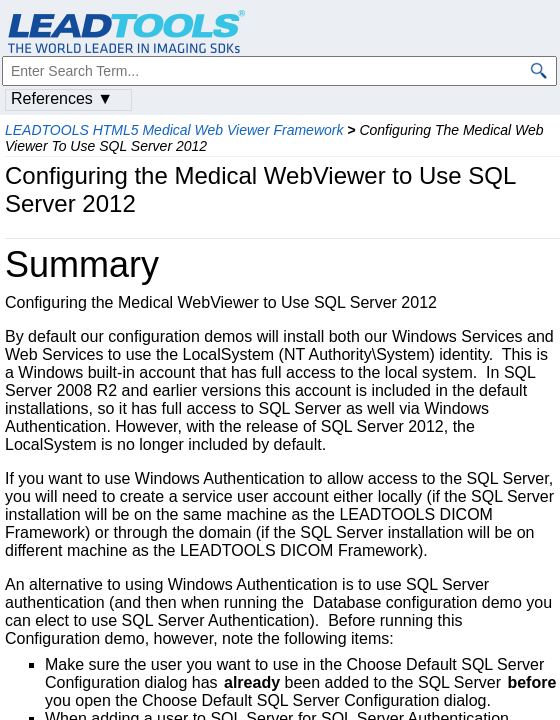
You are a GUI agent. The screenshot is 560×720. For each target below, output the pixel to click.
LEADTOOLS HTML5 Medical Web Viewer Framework (174, 130)
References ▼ (62, 98)
